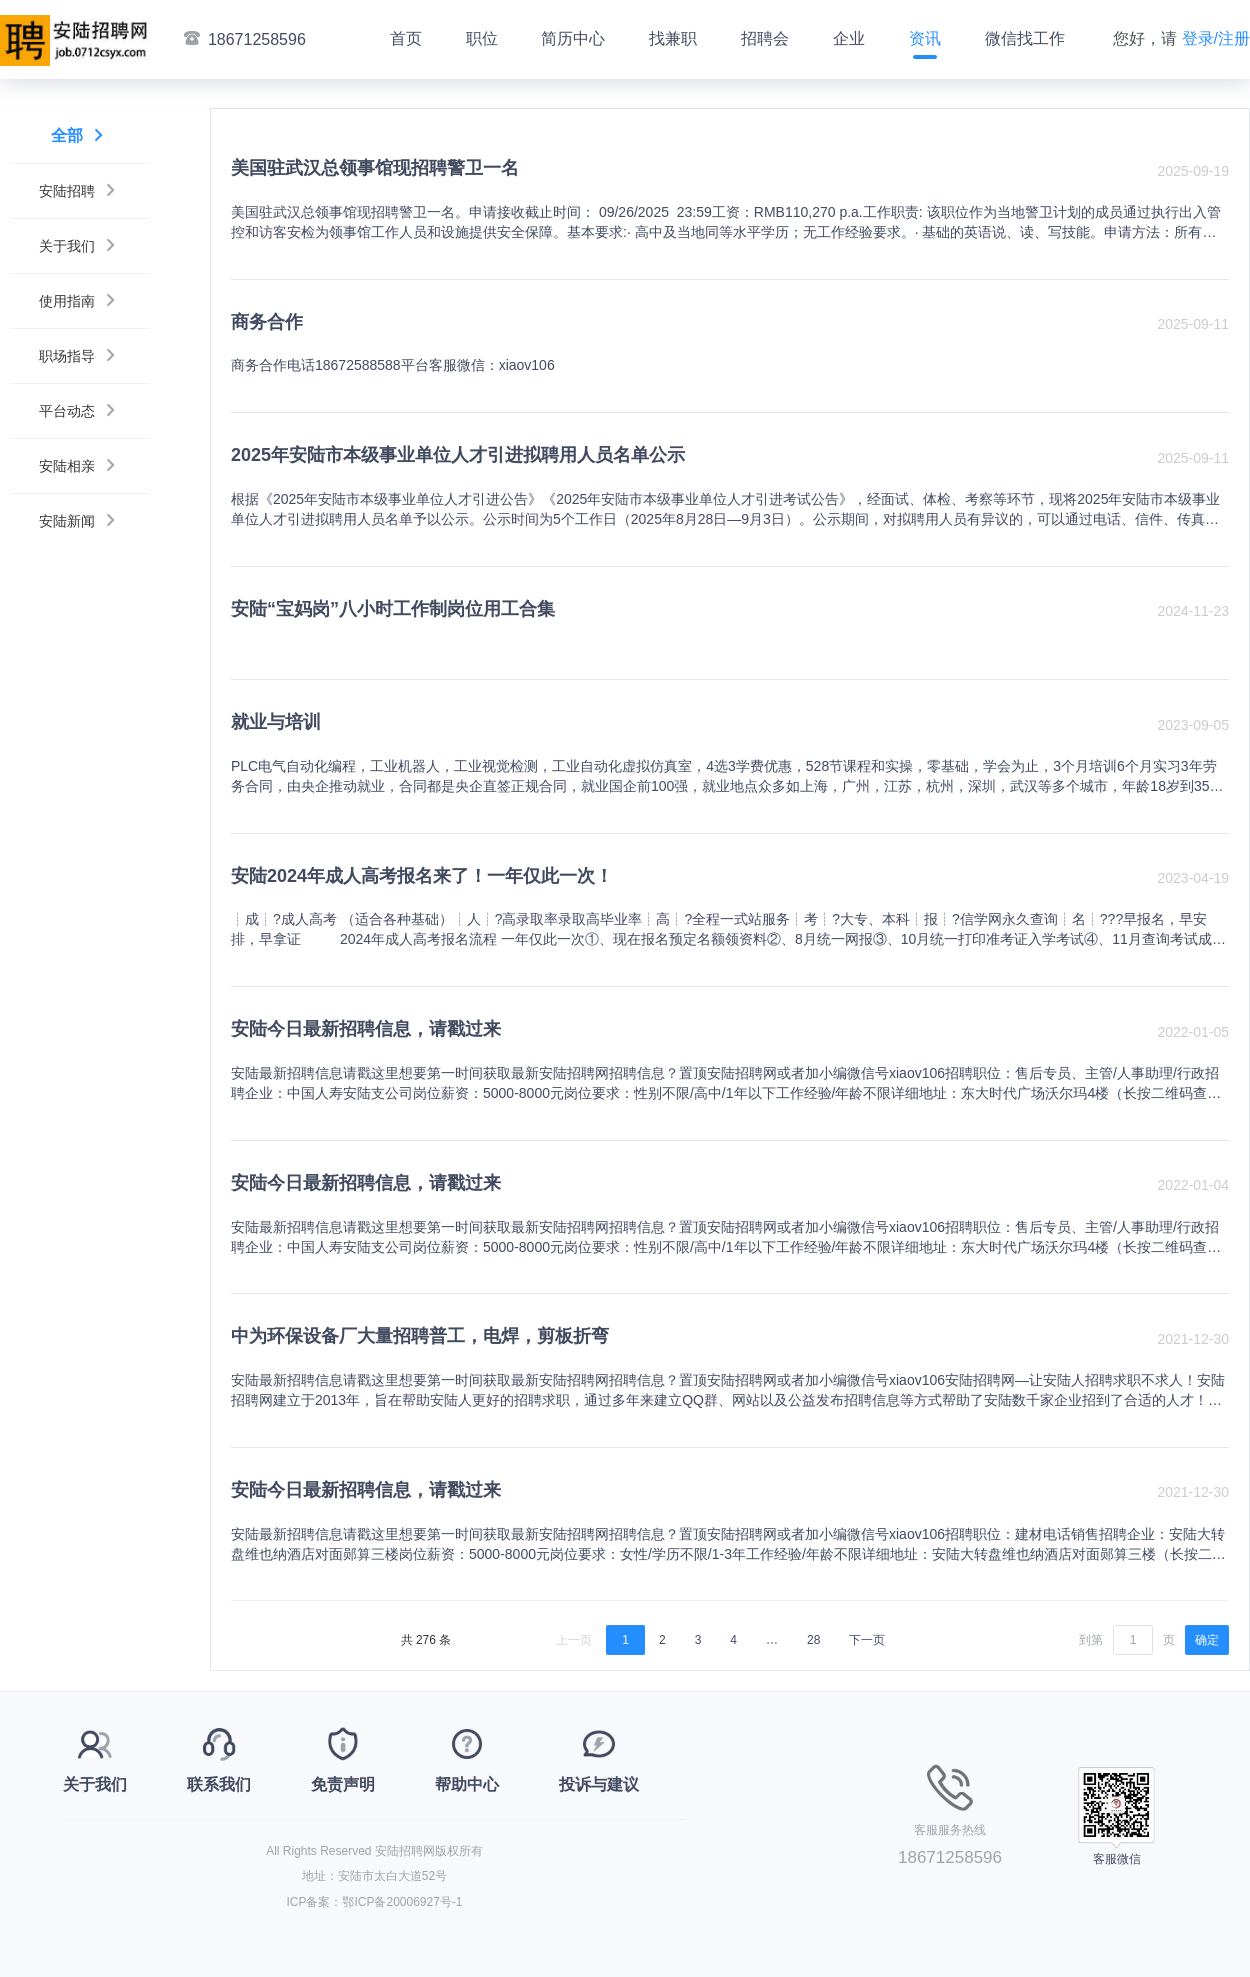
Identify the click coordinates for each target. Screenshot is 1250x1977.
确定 (1207, 1640)
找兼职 (673, 38)
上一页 (574, 1640)
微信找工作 (1025, 38)
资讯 (925, 38)
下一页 (867, 1640)
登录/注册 (1216, 38)
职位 (482, 38)
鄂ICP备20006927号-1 (402, 1902)
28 (813, 1640)
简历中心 (573, 38)
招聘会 (765, 38)
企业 (849, 38)
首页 (406, 38)
